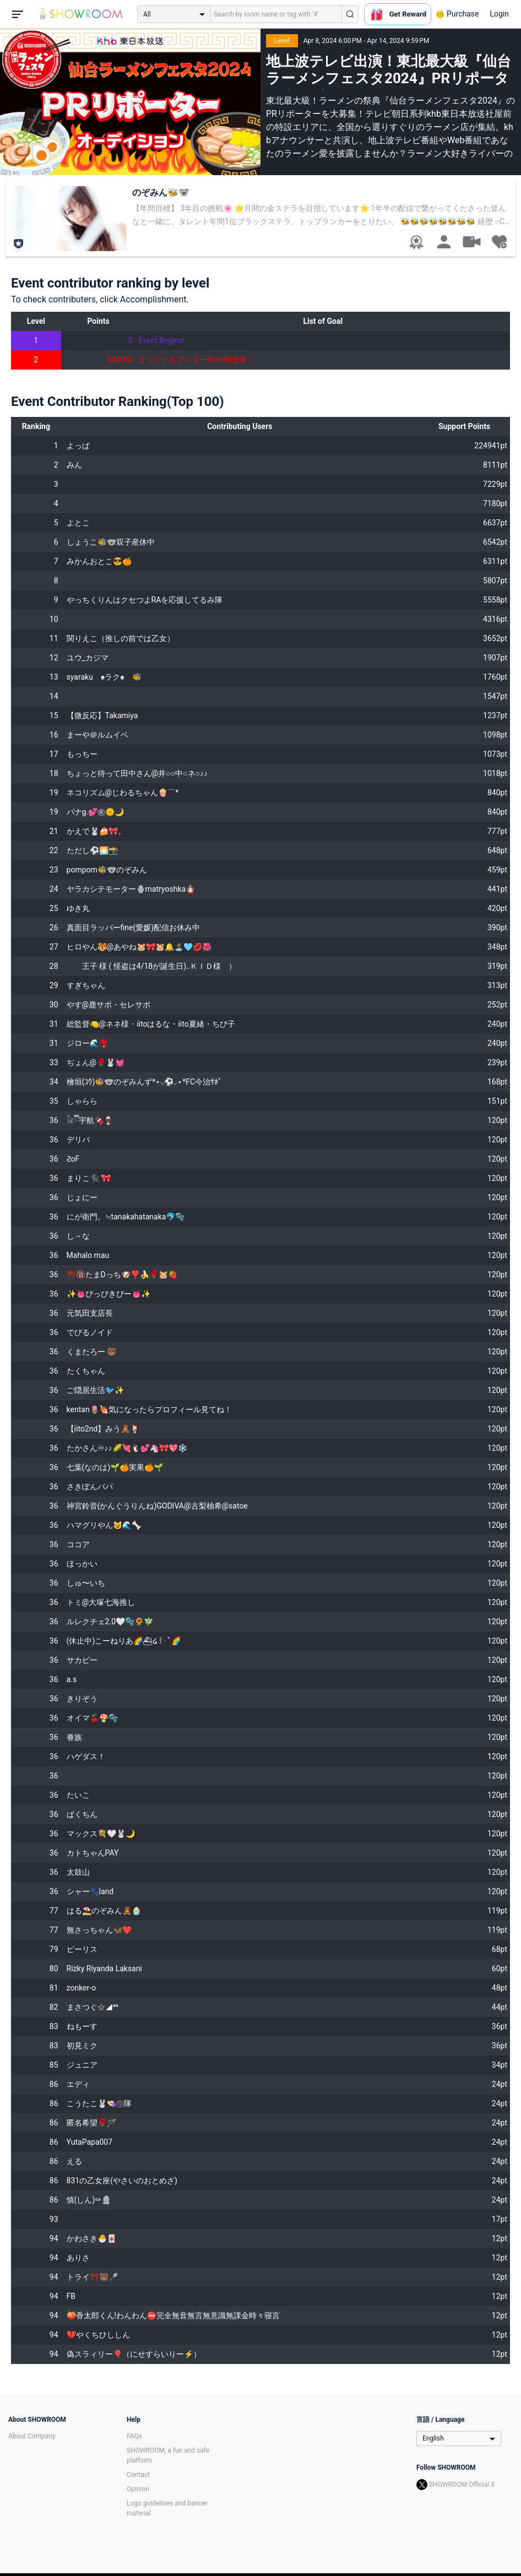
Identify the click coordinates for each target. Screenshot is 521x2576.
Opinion (138, 2489)
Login (499, 13)
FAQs (134, 2436)
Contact (138, 2475)
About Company (32, 2436)
